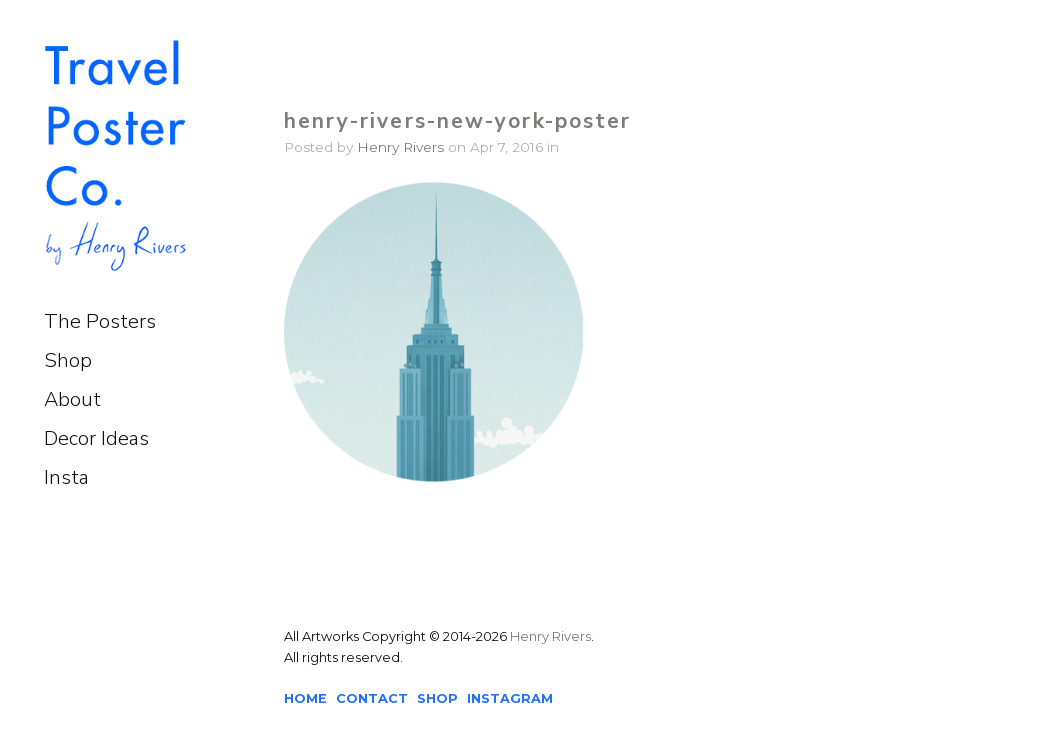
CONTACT (372, 698)
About (72, 399)
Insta (66, 477)
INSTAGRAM (510, 698)
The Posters (100, 321)
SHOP (437, 698)
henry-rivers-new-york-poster (458, 121)
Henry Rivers (400, 147)
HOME (305, 698)
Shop (68, 360)
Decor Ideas (96, 438)
